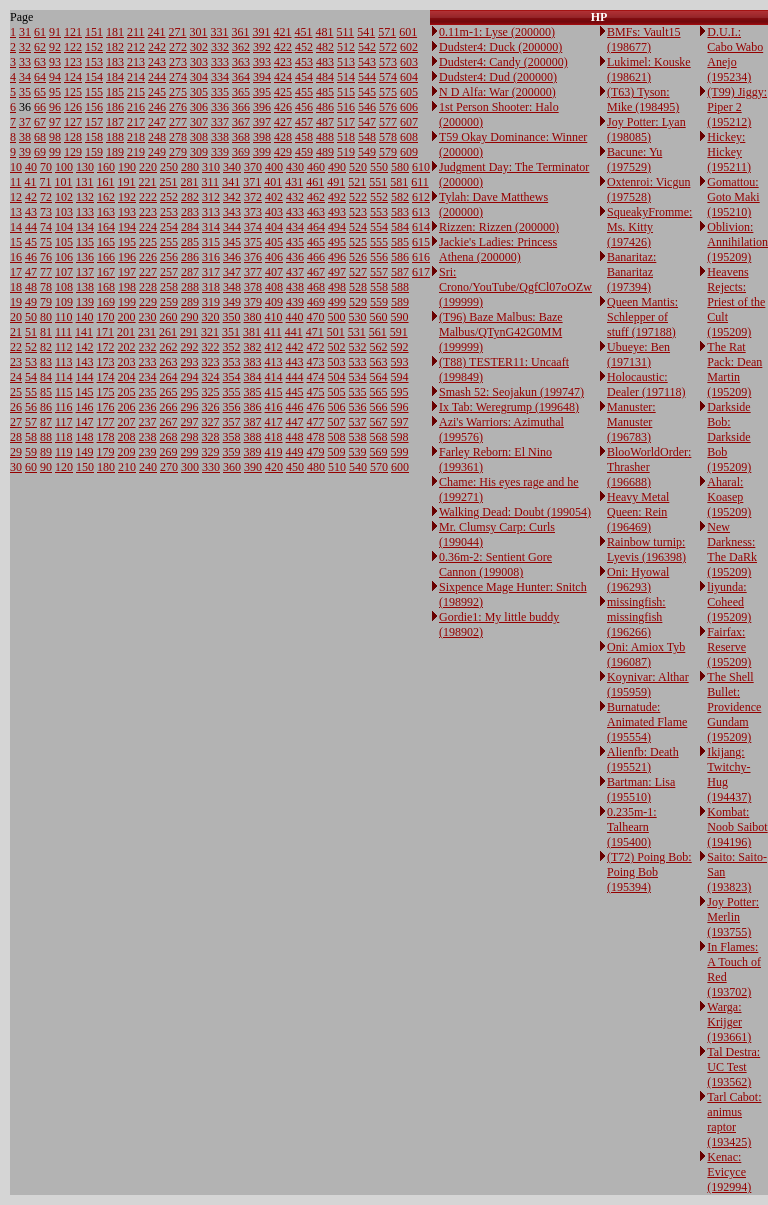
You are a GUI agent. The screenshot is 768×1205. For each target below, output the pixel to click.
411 (273, 332)
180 (106, 467)
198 (127, 287)
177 (106, 422)
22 (16, 347)
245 (157, 92)
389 (253, 452)
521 (357, 182)
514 (346, 77)
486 (325, 107)
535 (358, 392)
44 (31, 227)
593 (400, 362)
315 (211, 242)
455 (304, 92)
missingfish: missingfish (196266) (636, 617)
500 (337, 317)
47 (31, 272)
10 (16, 167)
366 (241, 107)
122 (73, 47)
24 (16, 377)
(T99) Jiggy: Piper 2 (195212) (737, 107)
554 (379, 227)
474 (316, 377)
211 (136, 32)
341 (231, 182)
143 (85, 362)
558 (379, 287)
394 (262, 77)
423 (283, 62)
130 (85, 167)
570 (379, 467)
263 (169, 362)
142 (85, 347)
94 (55, 77)
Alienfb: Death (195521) (643, 759)
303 (199, 62)
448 (295, 437)
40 (31, 167)
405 (274, 242)
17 (16, 272)
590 (400, 317)
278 (178, 137)
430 (295, 167)
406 (274, 257)
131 (85, 182)
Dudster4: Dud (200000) (498, 77)
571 (387, 32)
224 (148, 227)
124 (73, 77)
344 (232, 227)
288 (190, 287)
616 (421, 257)
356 (232, 407)
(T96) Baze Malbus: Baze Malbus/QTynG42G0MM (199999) (501, 332)
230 (148, 317)
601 (408, 32)
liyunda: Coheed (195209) (729, 602)
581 (399, 182)
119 (64, 452)
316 (211, 257)
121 (73, 32)
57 (31, 422)
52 (31, 347)
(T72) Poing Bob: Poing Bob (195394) (649, 872)
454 (304, 77)
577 (388, 122)
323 (211, 362)
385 (253, 392)
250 (169, 167)
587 (400, 272)
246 (157, 107)
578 (388, 137)
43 (31, 212)
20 (16, 317)
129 (73, 152)
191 (127, 182)
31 (25, 32)
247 (157, 122)
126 (73, 107)
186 (115, 107)
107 (64, 272)
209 (127, 452)
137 (85, 272)
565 (379, 392)
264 (169, 377)
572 (388, 47)
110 (64, 317)
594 (400, 377)
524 (358, 227)
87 (46, 422)
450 (295, 467)
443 (295, 362)
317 (211, 272)
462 (316, 197)
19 (16, 302)
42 (31, 197)
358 (232, 437)
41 (31, 182)
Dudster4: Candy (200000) (503, 62)
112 (64, 347)
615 (421, 242)
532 (358, 347)
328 (211, 437)
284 (190, 227)
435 (295, 242)
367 (241, 122)
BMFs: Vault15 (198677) (643, 39)
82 (46, 347)
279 (178, 152)
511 (346, 32)
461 (315, 182)
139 (85, 302)
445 (295, 392)
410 (274, 317)
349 (232, 302)
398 (262, 137)
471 (315, 332)
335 (220, 92)
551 (378, 182)
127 (73, 122)
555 (379, 242)
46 (31, 257)
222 (148, 197)
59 (31, 452)
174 (106, 377)
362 (241, 47)
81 (46, 332)
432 (295, 197)
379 (253, 302)
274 (178, 77)
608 (409, 137)
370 (253, 167)
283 (190, 212)
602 (409, 47)
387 (253, 422)
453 (304, 62)
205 (127, 392)
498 (337, 287)
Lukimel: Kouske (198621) (649, 69)
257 (169, 272)
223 (148, 212)
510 (337, 467)
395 (262, 92)
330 (211, 467)
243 (157, 62)
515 (346, 92)
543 (367, 62)
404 (274, 227)
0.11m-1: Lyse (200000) (497, 32)
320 (211, 317)
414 (274, 377)
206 (127, 407)
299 (190, 452)
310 (211, 167)
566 (379, 407)
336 (220, 107)
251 (169, 182)
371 (252, 182)
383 (253, 362)
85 (46, 392)
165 (106, 242)
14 (16, 227)
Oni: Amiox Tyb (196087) (646, 654)
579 (388, 152)
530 (358, 317)
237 (148, 422)
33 (25, 62)
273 (178, 62)
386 (253, 407)
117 (64, 422)
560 (379, 317)
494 (337, 227)
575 (388, 92)
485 (325, 92)
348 (232, 287)
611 (420, 182)
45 (31, 242)
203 (127, 362)
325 (211, 392)
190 (127, 167)
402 (274, 197)
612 (421, 197)
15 (16, 242)
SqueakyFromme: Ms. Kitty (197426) (649, 227)
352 (232, 347)
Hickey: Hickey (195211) (729, 152)
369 (241, 152)
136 (85, 257)
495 (337, 242)
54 (31, 377)
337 (220, 122)
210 (127, 467)
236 (148, 407)
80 (46, 317)
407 (274, 272)
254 (169, 227)
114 (64, 377)
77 (46, 272)
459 (304, 152)
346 (232, 257)
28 (16, 437)
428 (283, 137)
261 (168, 332)
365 (241, 92)
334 (220, 77)
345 (232, 242)
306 (199, 107)
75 (46, 242)
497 (337, 272)
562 (379, 347)
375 (253, 242)
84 (46, 377)
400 (274, 167)
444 (295, 377)
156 (94, 107)
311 (211, 182)
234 (148, 377)
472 (316, 347)
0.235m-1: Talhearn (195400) (632, 827)
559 (379, 302)
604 (409, 77)
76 (46, 257)
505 (337, 392)
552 (379, 197)
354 (232, 377)
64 (40, 77)
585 (400, 242)
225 (148, 242)
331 (220, 32)
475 (316, 392)
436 (295, 257)
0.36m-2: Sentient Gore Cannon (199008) (495, 564)
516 (346, 107)
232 (148, 347)
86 (46, 407)
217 (136, 122)
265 (169, 392)
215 (136, 92)
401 (273, 182)
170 (106, 317)
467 (316, 272)
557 (379, 272)
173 (106, 362)
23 (16, 362)
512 (346, 47)
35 (25, 92)
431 (294, 182)
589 (400, 302)
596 (400, 407)
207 (127, 422)
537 (358, 422)
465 (316, 242)
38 (25, 137)
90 (46, 467)
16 (16, 257)
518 (346, 137)
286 (190, 257)
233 (148, 362)
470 (316, 317)
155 (94, 92)
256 (169, 257)
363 (241, 62)
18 (16, 287)
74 (46, 227)
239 (148, 452)
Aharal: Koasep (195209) (729, 497)
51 (31, 332)
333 (220, 62)
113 (64, 362)
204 (127, 377)
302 (199, 47)
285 (190, 242)
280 (190, 167)
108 (64, 287)
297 (190, 422)
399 (262, 152)
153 (94, 62)
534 (358, 377)
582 (400, 197)
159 (94, 152)
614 (421, 227)
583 (400, 212)
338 (220, 137)
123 (73, 62)
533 (358, 362)
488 (325, 137)
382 (253, 347)
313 (211, 212)
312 (211, 197)
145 (85, 392)
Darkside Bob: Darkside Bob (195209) (729, 437)
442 (295, 347)
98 (55, 137)
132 (85, 197)
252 (169, 197)
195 (127, 242)
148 (85, 437)
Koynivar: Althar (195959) (648, 684)
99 (55, 152)
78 (46, 287)
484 (325, 77)
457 (304, 122)
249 (157, 152)
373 (253, 212)
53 (31, 362)
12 (16, 197)
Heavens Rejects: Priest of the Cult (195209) (736, 302)
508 (337, 437)
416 (274, 407)
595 (400, 392)
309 (199, 152)
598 (400, 437)
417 (274, 422)
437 (295, 272)
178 (106, 437)
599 (400, 452)
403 (274, 212)
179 (106, 452)
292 (190, 347)
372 (253, 197)
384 (253, 377)
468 (316, 287)
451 (304, 32)
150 (85, 467)
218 (136, 137)
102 (64, 197)
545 (367, 92)
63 (40, 62)
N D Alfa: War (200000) (497, 92)
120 (64, 467)
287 (190, 272)
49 (31, 302)
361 (241, 32)
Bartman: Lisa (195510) (641, 789)
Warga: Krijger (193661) (729, 1022)
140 (85, 317)
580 (400, 167)
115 (64, 392)
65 (40, 92)
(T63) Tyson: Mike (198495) (643, 99)
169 (106, 302)
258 (169, 287)
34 (25, 77)
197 (127, 272)
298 (190, 437)
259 (169, 302)
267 (169, 422)
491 (336, 182)
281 (190, 182)
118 (64, 437)
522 (358, 197)
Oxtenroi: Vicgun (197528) (648, 189)
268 (169, 437)
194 (127, 227)
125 (73, 92)
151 (94, 32)
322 (211, 347)
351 (231, 332)
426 (283, 107)
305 (199, 92)
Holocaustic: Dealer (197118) (646, 384)
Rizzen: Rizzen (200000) (499, 227)
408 (274, 287)
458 (304, 137)
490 (337, 167)
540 (358, 467)
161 (106, 182)
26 (16, 407)
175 (106, 392)
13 (16, 212)
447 (295, 422)
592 (400, 347)
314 (211, 227)
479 (316, 452)
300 (190, 467)
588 (400, 287)
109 (64, 302)
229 (148, 302)
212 (136, 47)
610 (421, 167)
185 (115, 92)
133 (85, 212)
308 (199, 137)
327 (211, 422)
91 (55, 32)
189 (115, 152)
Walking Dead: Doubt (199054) (515, 512)
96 (55, 107)
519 (346, 152)
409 (274, 302)
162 (106, 197)
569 (379, 452)
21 (16, 332)
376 (253, 257)
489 (325, 152)
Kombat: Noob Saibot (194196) (737, 827)
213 (136, 62)
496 (337, 257)
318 (211, 287)
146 (85, 407)
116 (64, 407)
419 (274, 452)
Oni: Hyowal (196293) (638, 579)
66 (40, 107)
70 (46, 167)
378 (253, 287)
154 (94, 77)
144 (85, 377)
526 (358, 257)
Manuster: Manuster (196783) (631, 422)
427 (283, 122)
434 (295, 227)
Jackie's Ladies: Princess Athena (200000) (498, 249)
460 (316, 167)
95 (55, 92)
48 (31, 287)
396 (262, 107)
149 (85, 452)
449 (295, 452)
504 (337, 377)
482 (325, 47)
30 (16, 467)
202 (127, 347)
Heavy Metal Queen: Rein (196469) (638, 512)
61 (40, 32)
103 (64, 212)
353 (232, 362)
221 (148, 182)
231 (147, 332)
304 (199, 77)
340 (232, 167)
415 (274, 392)
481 (325, 32)
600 (400, 467)
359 (232, 452)
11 (16, 182)
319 (211, 302)
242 (157, 47)
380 (253, 317)
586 (400, 257)
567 (379, 422)
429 (283, 152)
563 (379, 362)
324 (211, 377)
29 (16, 452)
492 (337, 197)
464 (316, 227)
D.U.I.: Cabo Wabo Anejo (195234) (735, 54)
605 (409, 92)
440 (295, 317)
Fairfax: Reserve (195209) (729, 647)
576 (388, 107)
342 (232, 197)
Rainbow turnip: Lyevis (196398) (646, 549)
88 (46, 437)
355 (232, 392)
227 (148, 272)
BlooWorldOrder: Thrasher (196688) (649, 467)
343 (232, 212)
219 (136, 152)
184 (115, 77)
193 (127, 212)
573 (388, 62)
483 (325, 62)
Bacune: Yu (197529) (634, 159)
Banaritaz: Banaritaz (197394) (631, 272)
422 (283, 47)
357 (232, 422)
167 (106, 272)
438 (295, 287)
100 (64, 167)
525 (358, 242)
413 (274, 362)
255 (169, 242)
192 (127, 197)
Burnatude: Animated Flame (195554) (647, 722)
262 (169, 347)
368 (241, 137)
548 (367, 137)
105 (64, 242)
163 (106, 212)
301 (199, 32)
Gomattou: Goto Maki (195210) (733, 197)
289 (190, 302)
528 (358, 287)
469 (316, 302)
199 (127, 302)
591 (399, 332)
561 (378, 332)
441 (294, 332)
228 (148, 287)
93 (55, 62)
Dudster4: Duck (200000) (500, 47)
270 (169, 467)
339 (220, 152)
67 (40, 122)
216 (136, 107)
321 (210, 332)
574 (388, 77)
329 (211, 452)
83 (46, 362)
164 (106, 227)
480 (316, 467)
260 (169, 317)
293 (190, 362)
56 (31, 407)
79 (46, 302)
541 (366, 32)
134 (85, 227)
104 (64, 227)
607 (409, 122)
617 (421, 272)
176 (106, 407)
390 (253, 467)
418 (274, 437)
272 (178, 47)
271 (178, 32)
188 (115, 137)
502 (337, 347)
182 (115, 47)
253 (169, 212)
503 (337, 362)
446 (295, 407)
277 (178, 122)
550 (379, 167)
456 (304, 107)
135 (85, 242)
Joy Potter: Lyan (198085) (646, 129)
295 (190, 392)
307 (199, 122)
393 (262, 62)
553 (379, 212)
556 (379, 257)
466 (316, 257)
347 (232, 272)
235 (148, 392)
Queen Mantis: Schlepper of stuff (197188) (642, 317)
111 (63, 332)
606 (409, 107)
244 (157, 77)
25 (16, 392)
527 (358, 272)
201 (126, 332)
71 (46, 182)
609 (409, 152)
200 (127, 317)
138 (85, 287)
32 (25, 47)
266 (169, 407)
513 (346, 62)
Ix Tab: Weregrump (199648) (509, 407)
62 (40, 47)
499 (337, 302)
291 (189, 332)
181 (115, 32)
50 (31, 317)
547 (367, 122)
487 (325, 122)
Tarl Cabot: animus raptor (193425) (734, 1119)
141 (84, 332)
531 (357, 332)
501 (336, 332)
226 (148, 257)
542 (367, 47)
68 (40, 137)
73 (46, 212)
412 (274, 347)
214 (136, 77)
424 (283, 77)
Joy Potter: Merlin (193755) (733, 917)
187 (115, 122)
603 (409, 62)
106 (64, 257)
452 (304, 47)
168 (106, 287)
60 (31, 467)
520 (358, 167)
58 (31, 437)
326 (211, 407)
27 (16, 422)
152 (94, 47)
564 (379, 377)
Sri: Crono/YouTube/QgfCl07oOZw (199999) (515, 287)
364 (241, 77)
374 (253, 227)
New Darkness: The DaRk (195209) (732, 549)
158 (94, 137)
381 (252, 332)
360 (232, 467)
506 (337, 407)
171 (105, 332)
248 (157, 137)
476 (316, 407)
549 (367, 152)
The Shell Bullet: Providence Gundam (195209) (734, 707)
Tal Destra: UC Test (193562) (733, 1067)
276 (178, 107)
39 (25, 152)
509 (337, 452)
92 (55, 47)
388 (253, 437)
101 (64, 182)
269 (169, 452)
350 (232, 317)
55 (31, 392)
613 (421, 212)
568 (379, 437)
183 (115, 62)
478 (316, 437)
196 (127, 257)
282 (190, 197)
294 (190, 377)
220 (148, 167)
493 (337, 212)
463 (316, 212)
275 (178, 92)
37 (25, 122)
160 (106, 167)
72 (46, 197)
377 (253, 272)
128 (73, 137)
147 (85, 422)
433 (295, 212)
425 (283, 92)
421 (283, 32)
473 (316, 362)
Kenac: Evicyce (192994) (729, 1172)
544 (367, 77)
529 (358, 302)
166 (106, 257)
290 (190, 317)
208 (127, 437)
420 (274, 467)
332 (220, 47)
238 (148, 437)
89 (46, 452)
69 (40, 152)
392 (262, 47)
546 (367, 107)
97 (55, 122)
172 (106, 347)
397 (262, 122)
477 (316, 422)
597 (400, 422)
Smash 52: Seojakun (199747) (511, 392)
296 (190, 407)
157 (94, 122)
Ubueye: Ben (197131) (638, 354)
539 (358, 452)
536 (358, 407)
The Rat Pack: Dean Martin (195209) (734, 369)
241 (157, 32)
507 (337, 422)
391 (262, 32)
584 (400, 227)
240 (148, 467)
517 (346, 122)
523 (358, 212)
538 (358, 437)
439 (295, 302)
